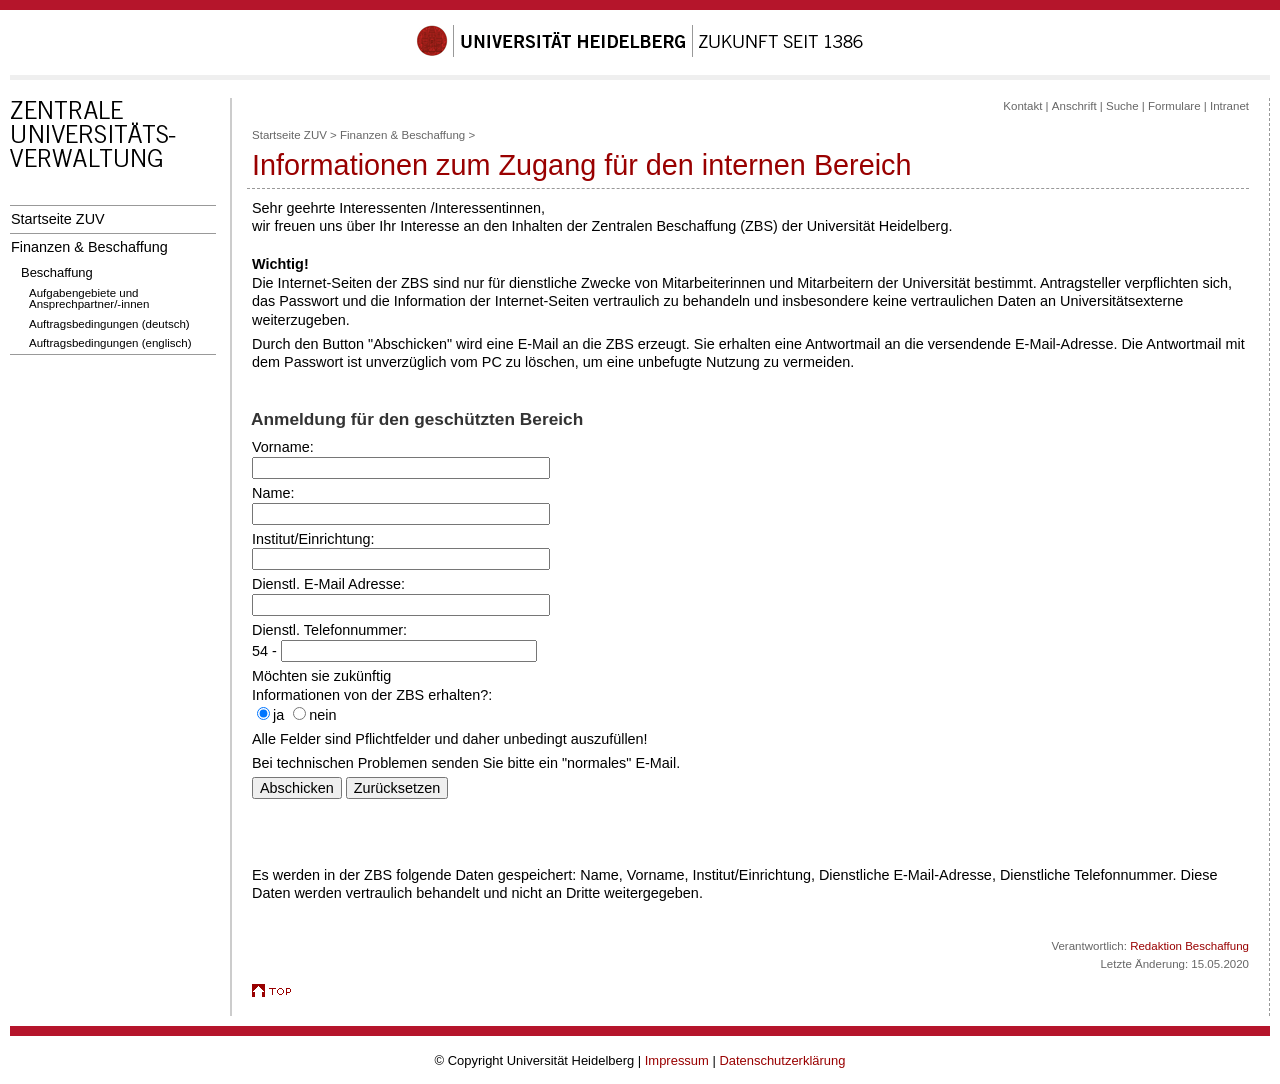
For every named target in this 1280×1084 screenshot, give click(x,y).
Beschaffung (57, 272)
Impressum (677, 1060)
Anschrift (1074, 106)
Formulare (1174, 106)
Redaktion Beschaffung (1189, 946)
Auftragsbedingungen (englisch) (110, 343)
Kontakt (1022, 106)
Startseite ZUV (58, 219)
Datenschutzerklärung (782, 1060)
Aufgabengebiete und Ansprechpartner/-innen (89, 299)
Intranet (1229, 106)
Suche (1122, 106)
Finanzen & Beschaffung (89, 247)
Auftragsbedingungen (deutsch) (109, 324)
